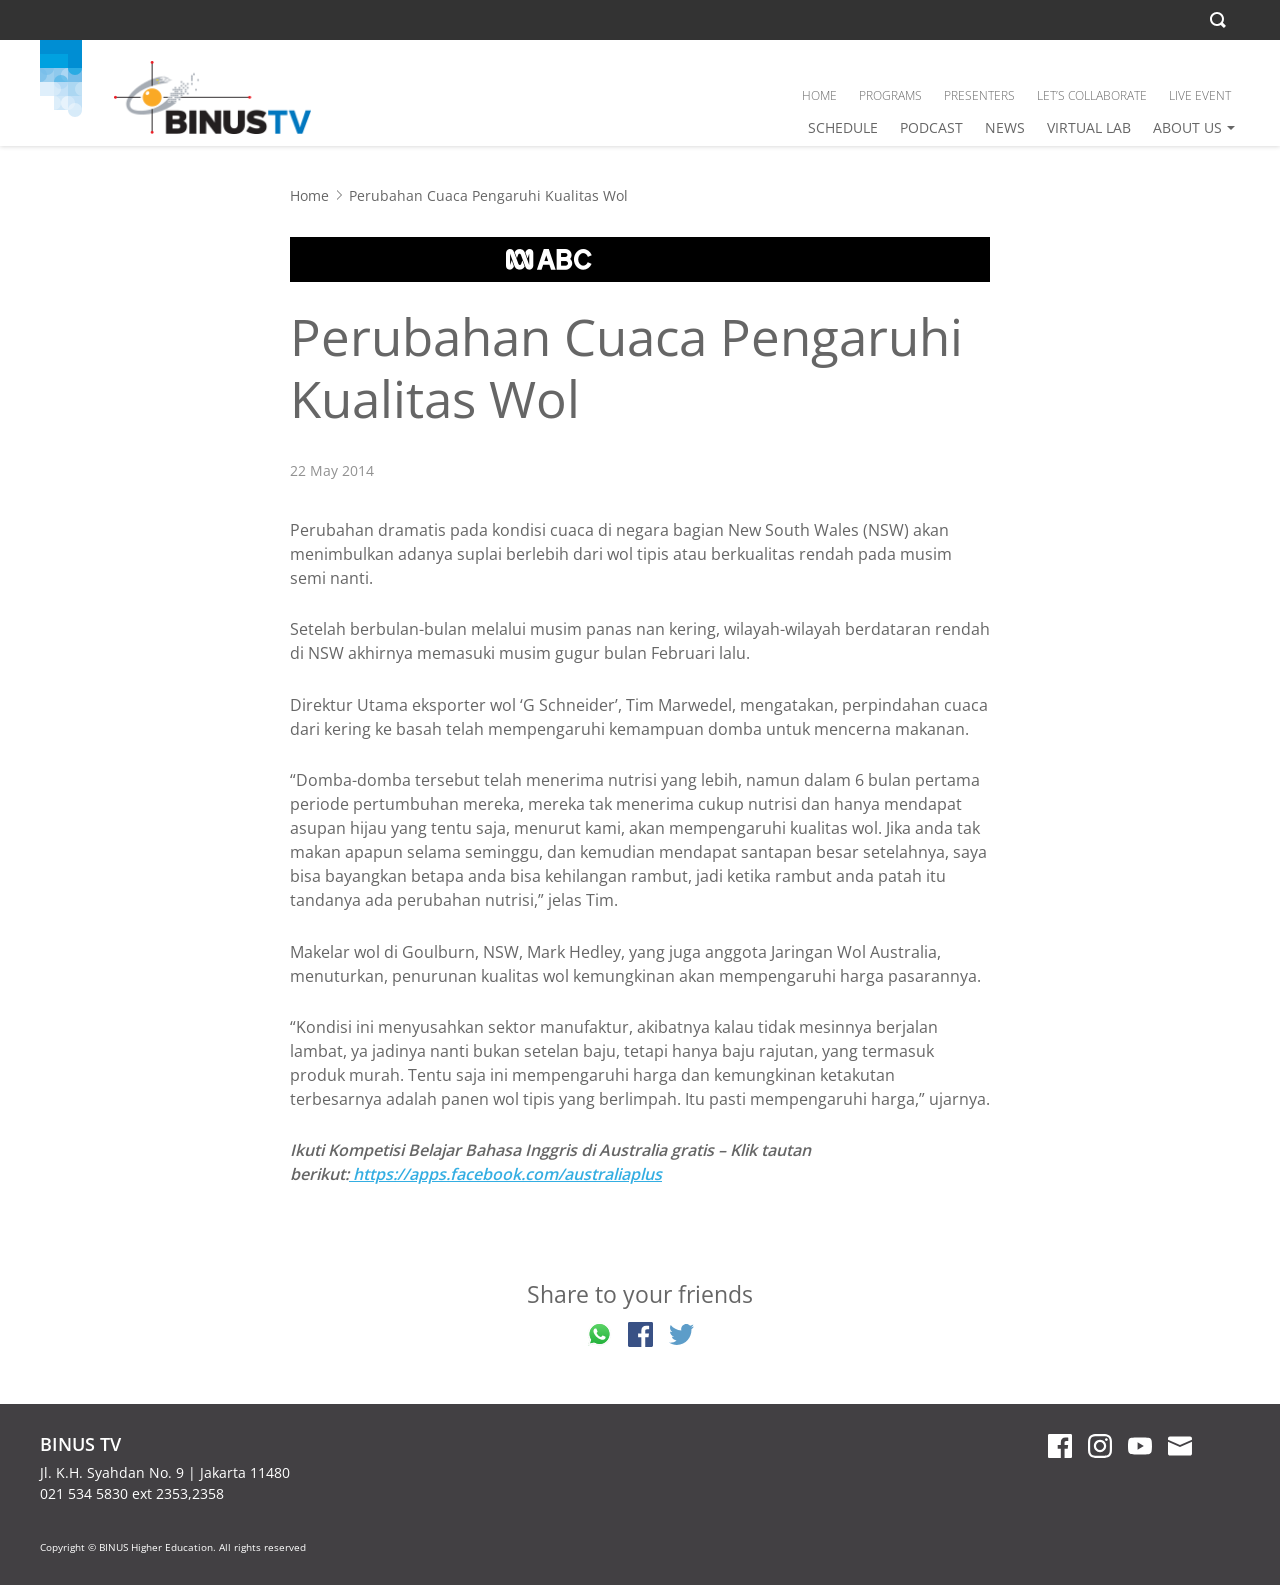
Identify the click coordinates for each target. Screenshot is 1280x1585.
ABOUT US (1187, 127)
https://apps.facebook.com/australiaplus (505, 1174)
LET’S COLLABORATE (1092, 95)
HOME (819, 95)
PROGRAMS (890, 95)
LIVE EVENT (1200, 95)
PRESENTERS (979, 95)
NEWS (1005, 127)
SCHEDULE (843, 127)
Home (309, 195)
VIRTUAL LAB (1089, 127)
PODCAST (931, 127)
